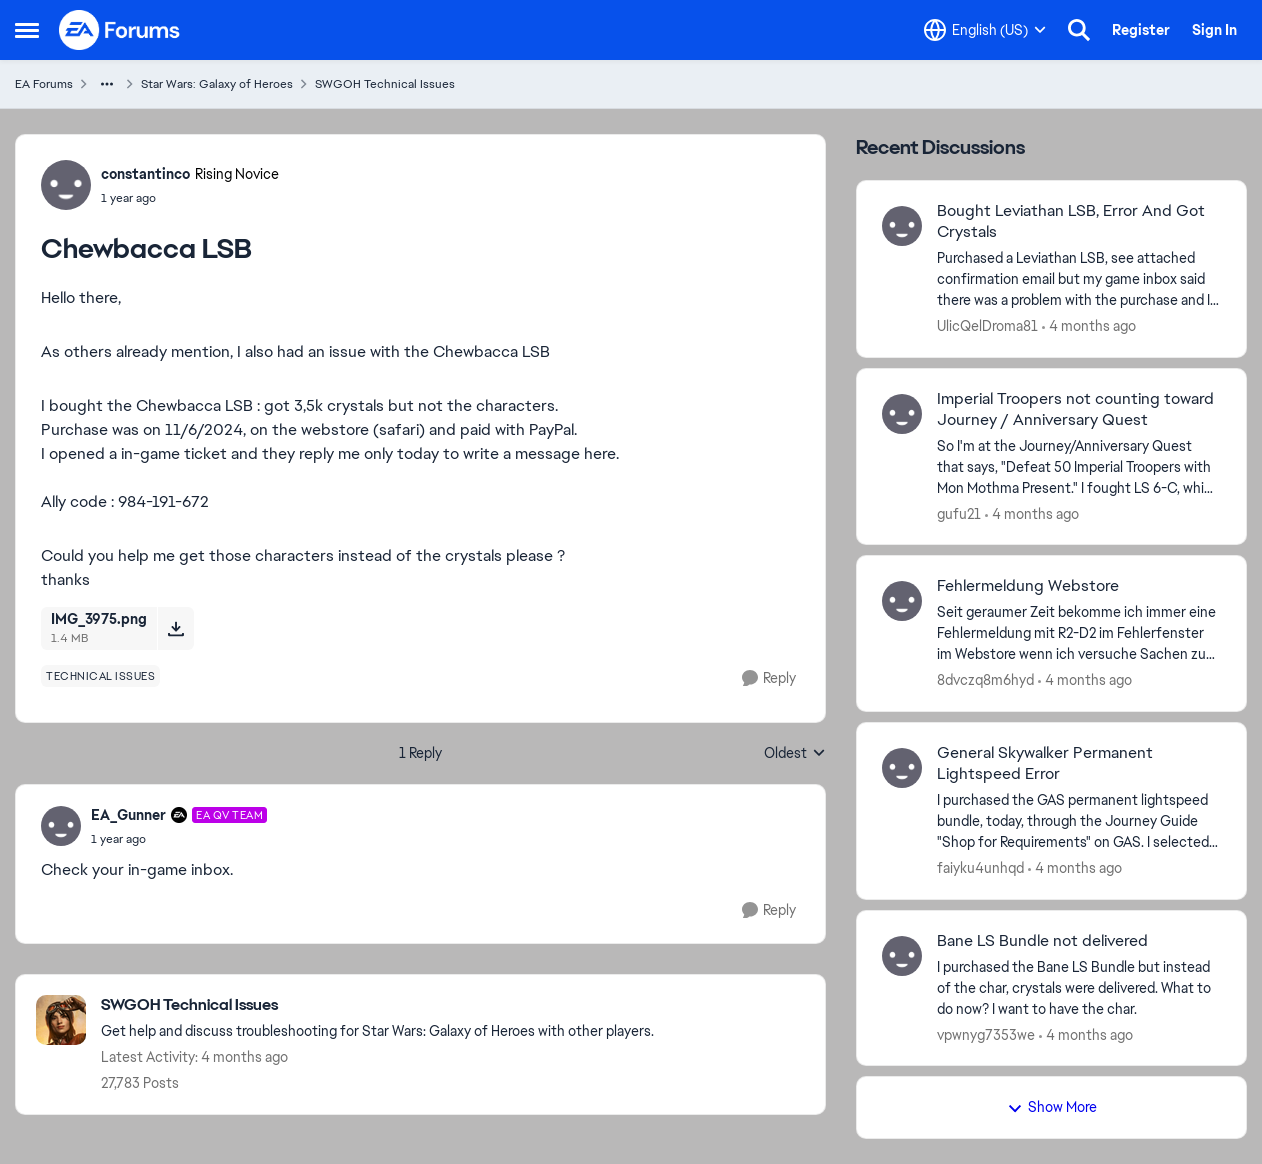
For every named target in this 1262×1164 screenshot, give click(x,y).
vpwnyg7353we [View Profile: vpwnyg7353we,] (986, 1034)
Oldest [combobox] (795, 754)
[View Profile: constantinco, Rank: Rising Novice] (66, 185)
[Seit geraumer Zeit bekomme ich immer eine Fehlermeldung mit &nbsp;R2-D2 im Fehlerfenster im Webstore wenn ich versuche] (1079, 633)
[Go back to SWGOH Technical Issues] (377, 1005)
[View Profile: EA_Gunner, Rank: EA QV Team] (61, 826)
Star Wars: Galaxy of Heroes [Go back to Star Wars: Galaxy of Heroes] (217, 84)
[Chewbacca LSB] (179, 839)
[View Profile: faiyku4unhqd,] (902, 768)
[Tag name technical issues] (100, 676)
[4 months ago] (1089, 326)
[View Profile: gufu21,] (902, 414)
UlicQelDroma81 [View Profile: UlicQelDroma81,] (987, 326)
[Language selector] (985, 30)
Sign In (1214, 30)
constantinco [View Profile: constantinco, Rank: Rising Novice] (145, 174)
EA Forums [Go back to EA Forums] (44, 84)
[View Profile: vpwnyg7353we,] (902, 956)
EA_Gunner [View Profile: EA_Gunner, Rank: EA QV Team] (128, 815)
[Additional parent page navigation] (107, 84)
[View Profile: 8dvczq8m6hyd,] (902, 601)
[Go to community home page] (120, 30)
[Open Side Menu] (27, 30)
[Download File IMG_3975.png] (175, 628)
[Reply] (769, 678)
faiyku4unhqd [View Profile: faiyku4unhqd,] (980, 868)
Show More (1052, 1107)
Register (1141, 30)
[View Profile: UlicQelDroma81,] (902, 226)
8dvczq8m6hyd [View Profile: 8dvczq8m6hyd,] (985, 680)
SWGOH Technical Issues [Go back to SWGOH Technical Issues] (385, 84)
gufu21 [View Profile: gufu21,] (959, 513)
